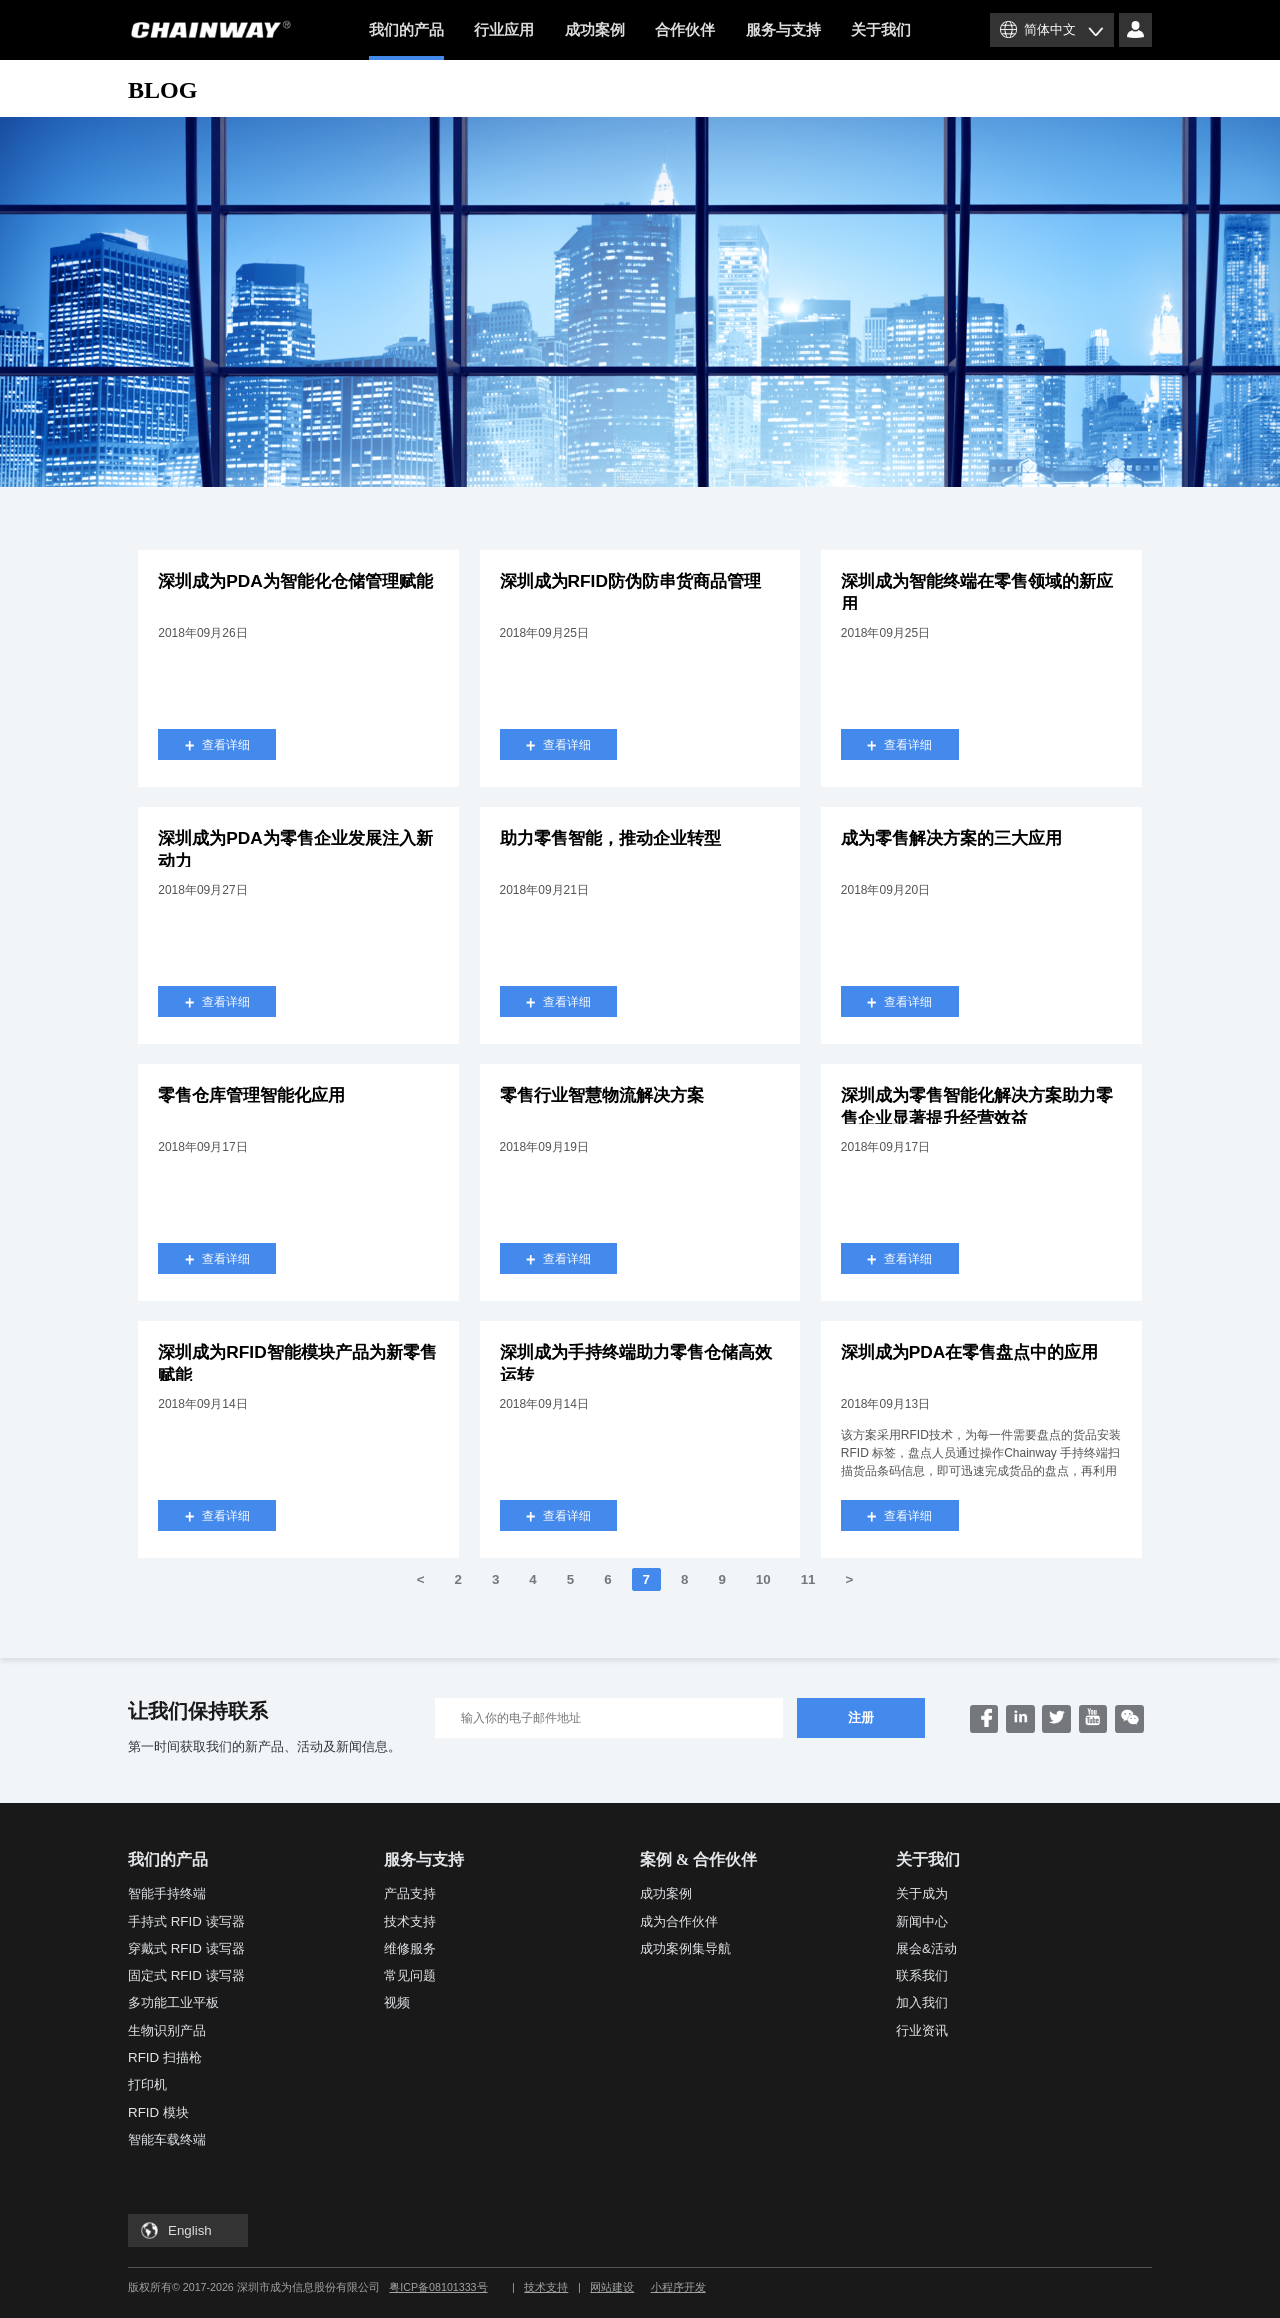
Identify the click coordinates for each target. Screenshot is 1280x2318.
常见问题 (410, 1975)
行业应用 (504, 30)
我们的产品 (406, 41)
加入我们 (922, 2002)
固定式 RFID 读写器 (186, 1975)
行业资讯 (922, 2030)
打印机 (147, 2084)
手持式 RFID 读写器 (186, 1921)
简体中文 (1050, 29)
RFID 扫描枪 (165, 2057)
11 (808, 1579)
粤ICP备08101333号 (438, 2287)
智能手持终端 (167, 1893)
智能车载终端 (167, 2139)
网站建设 (612, 2287)
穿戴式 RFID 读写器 (186, 1948)
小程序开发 (678, 2287)
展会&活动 (926, 1948)
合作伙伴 (685, 30)
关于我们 (881, 30)
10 (763, 1579)
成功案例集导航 (685, 1948)
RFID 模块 (158, 2112)
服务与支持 (783, 30)
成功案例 (595, 30)
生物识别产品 (167, 2030)
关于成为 (922, 1893)
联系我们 (922, 1975)
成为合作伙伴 (679, 1921)
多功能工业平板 (173, 2002)
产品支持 (410, 1893)
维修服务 (410, 1948)
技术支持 (410, 1921)
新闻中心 (922, 1921)
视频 (397, 2002)
